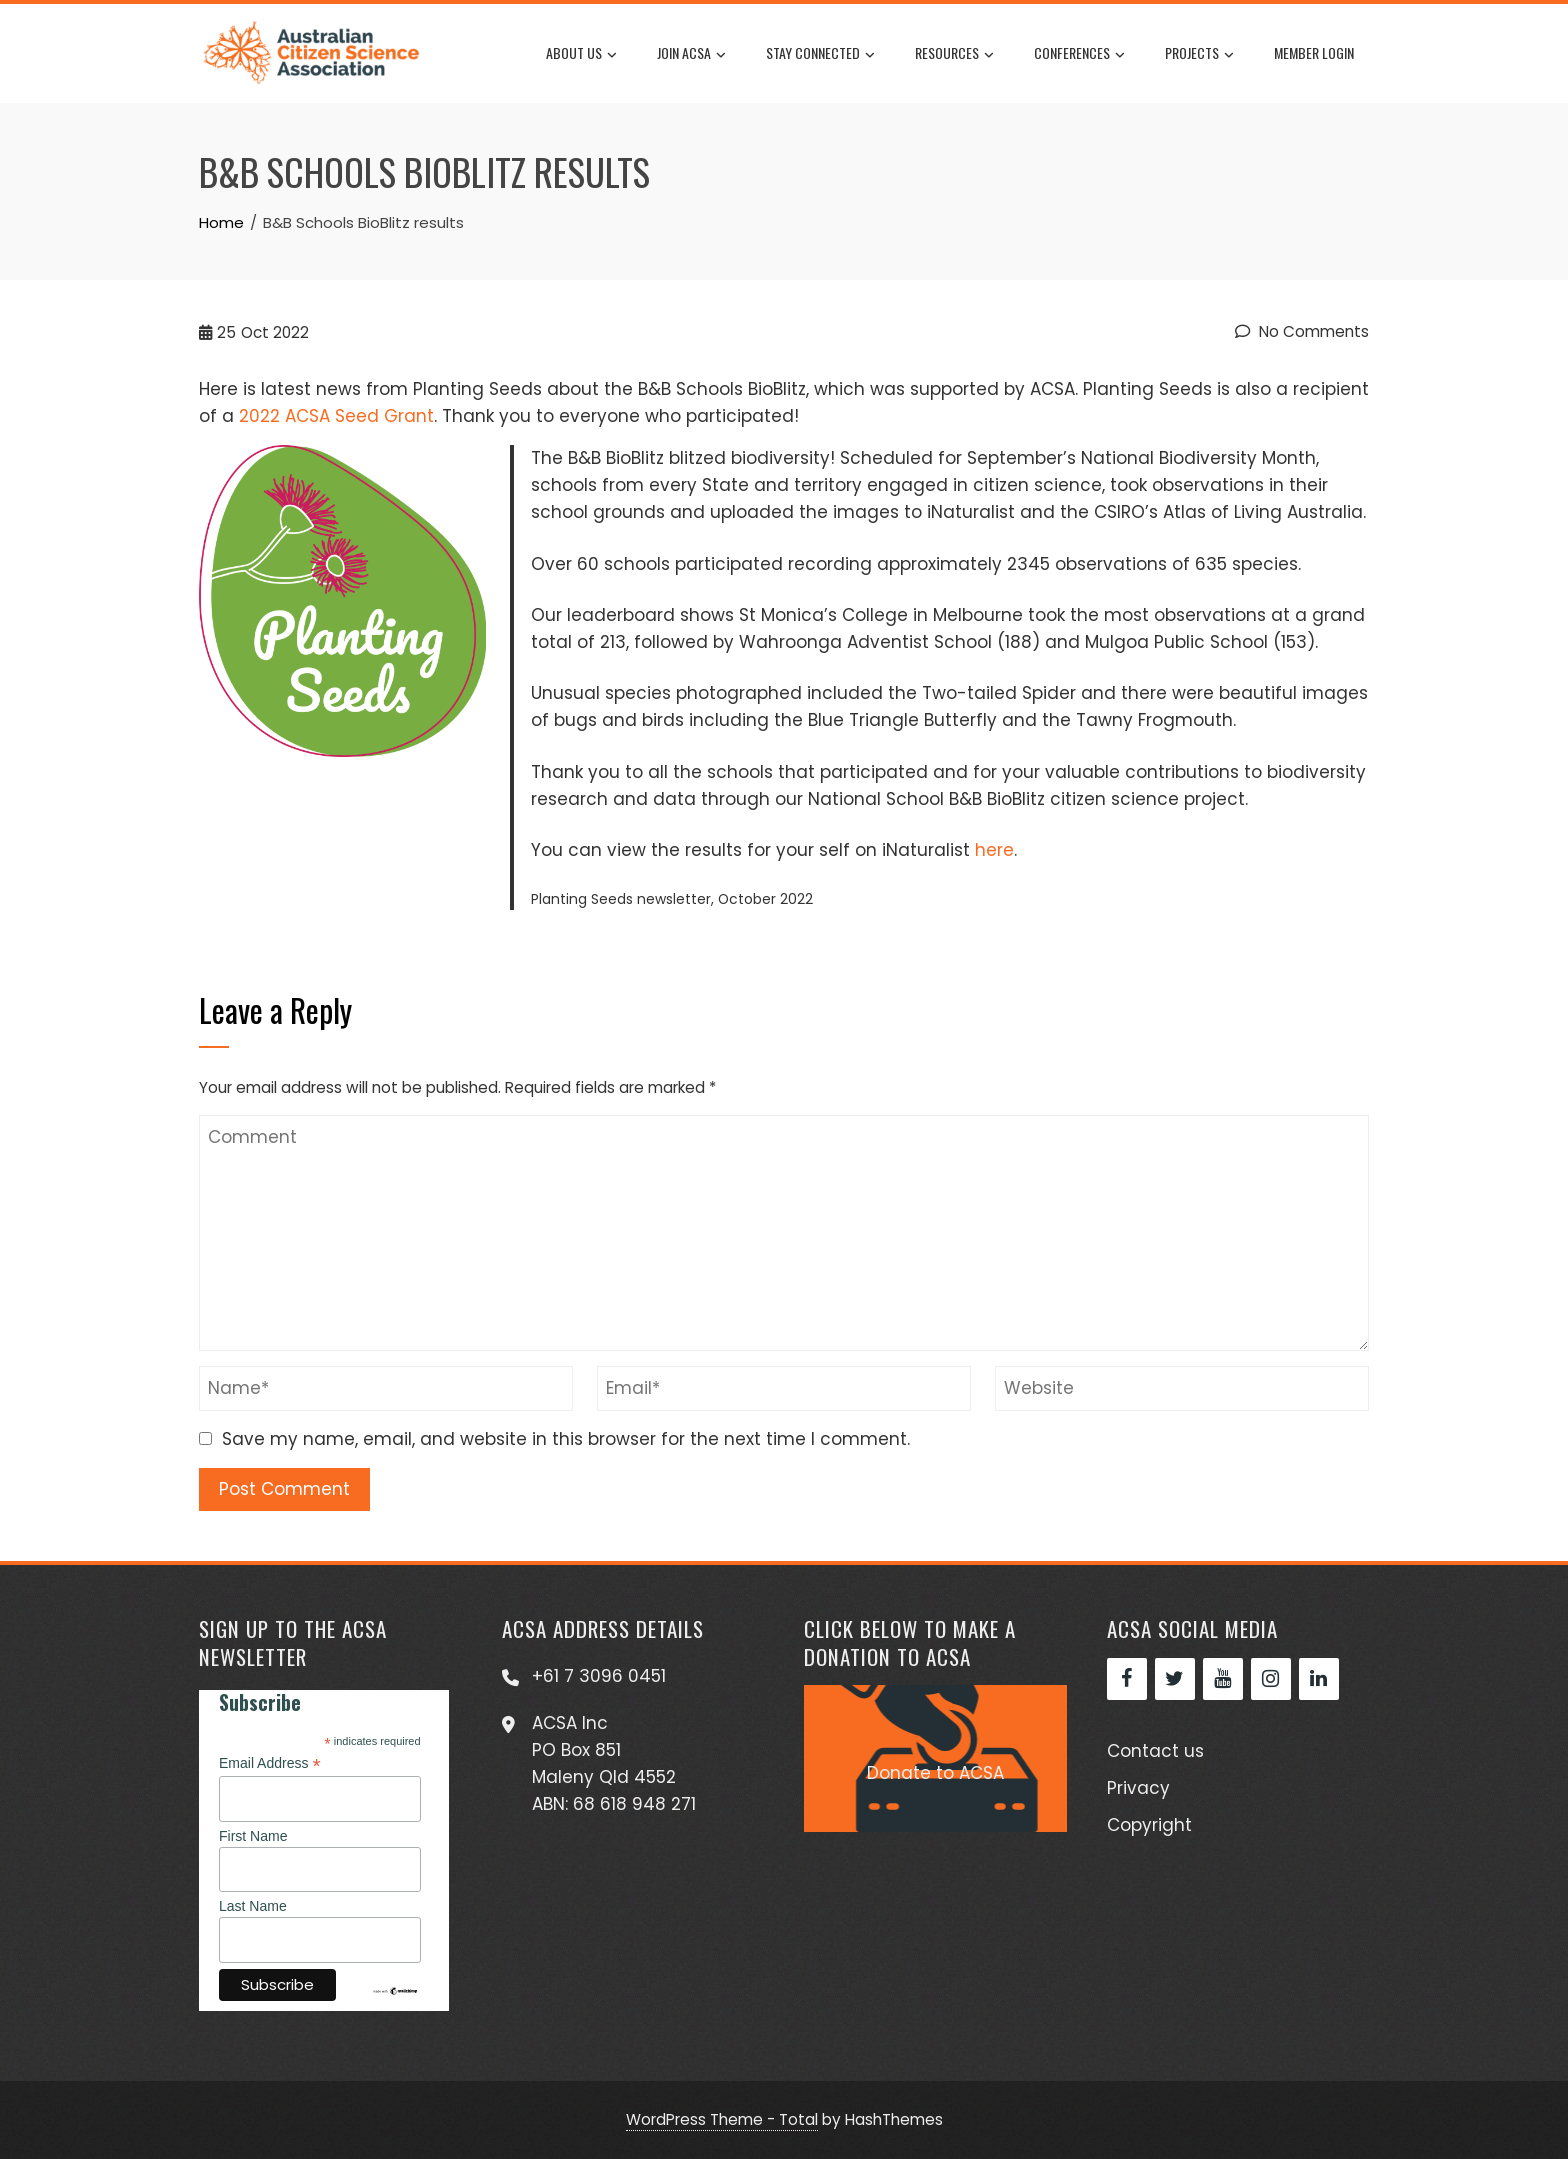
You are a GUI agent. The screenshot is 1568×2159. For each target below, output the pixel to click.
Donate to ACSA (935, 1773)
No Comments (1302, 331)
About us (581, 54)
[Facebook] (1127, 1679)
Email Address (270, 1763)
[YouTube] (1223, 1679)
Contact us (1155, 1751)
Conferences (1079, 54)
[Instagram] (1271, 1679)
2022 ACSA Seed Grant (336, 416)
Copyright (1149, 1825)
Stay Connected (820, 54)
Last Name (253, 1906)
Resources (954, 54)
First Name (253, 1836)
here (994, 850)
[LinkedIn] (1319, 1679)
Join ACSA (691, 54)
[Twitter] (1175, 1679)
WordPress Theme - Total (722, 2119)
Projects (1199, 54)
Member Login (1314, 52)
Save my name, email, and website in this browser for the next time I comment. (566, 1439)
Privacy (1138, 1788)
